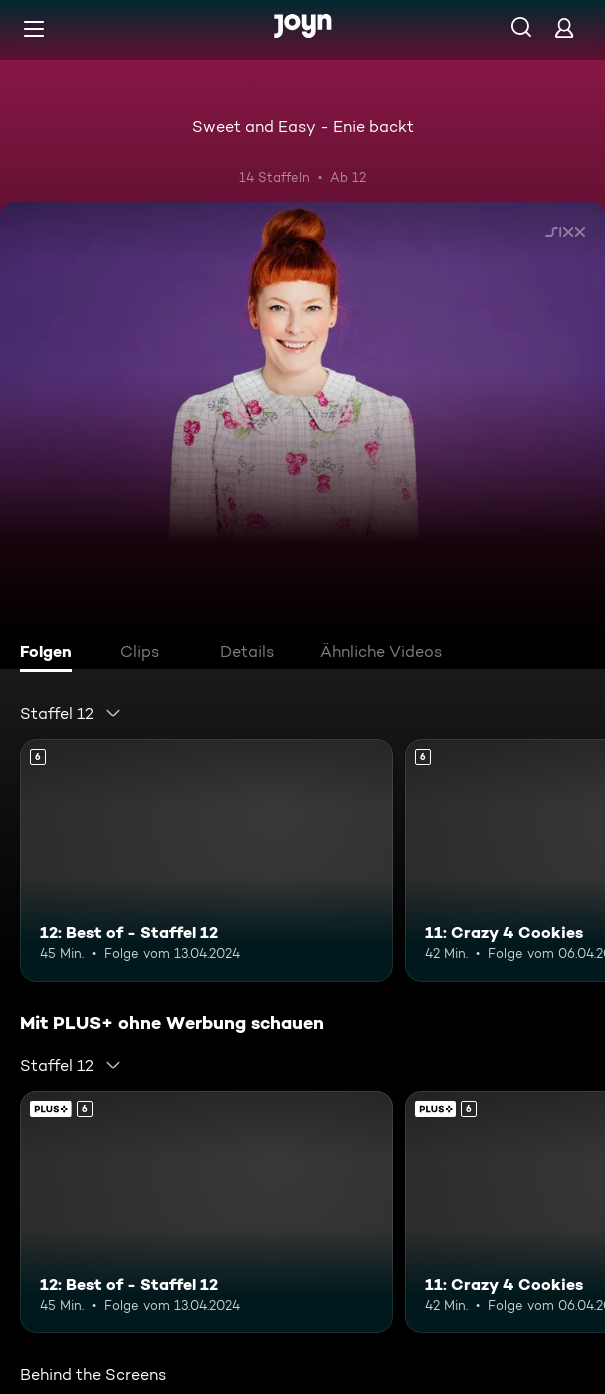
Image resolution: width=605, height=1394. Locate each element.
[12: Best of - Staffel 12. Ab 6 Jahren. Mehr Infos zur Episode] (206, 860)
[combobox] (71, 713)
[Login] (564, 27)
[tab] (51, 654)
